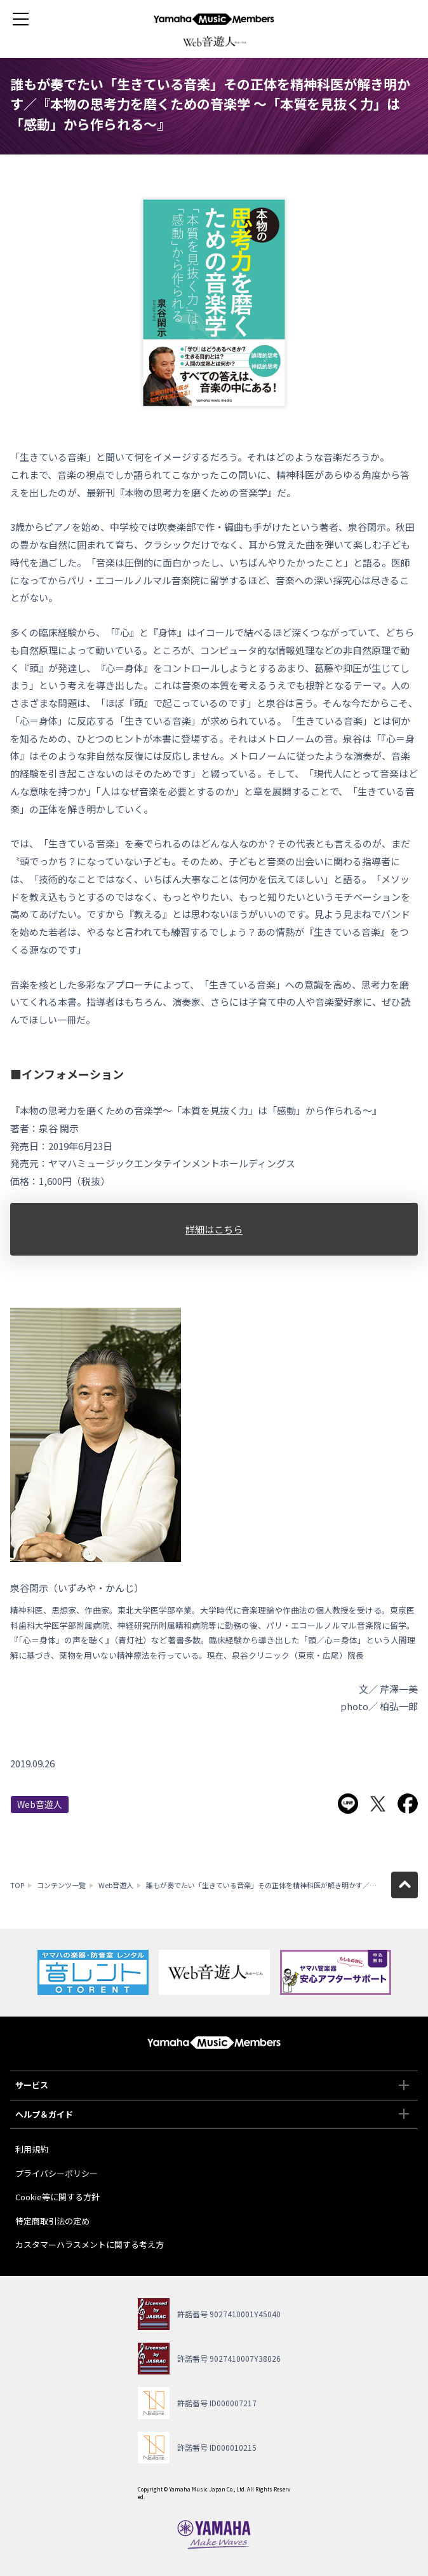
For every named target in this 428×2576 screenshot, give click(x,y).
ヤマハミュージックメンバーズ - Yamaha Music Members (214, 19)
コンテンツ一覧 (61, 1885)
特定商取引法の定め (52, 2221)
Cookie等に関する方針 (57, 2197)
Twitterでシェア (378, 1803)
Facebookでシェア (408, 1803)
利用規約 (31, 2149)
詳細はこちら (214, 1229)
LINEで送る (348, 1803)
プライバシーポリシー (56, 2173)
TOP (17, 1885)
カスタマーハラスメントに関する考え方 (89, 2244)
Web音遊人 (39, 1804)
